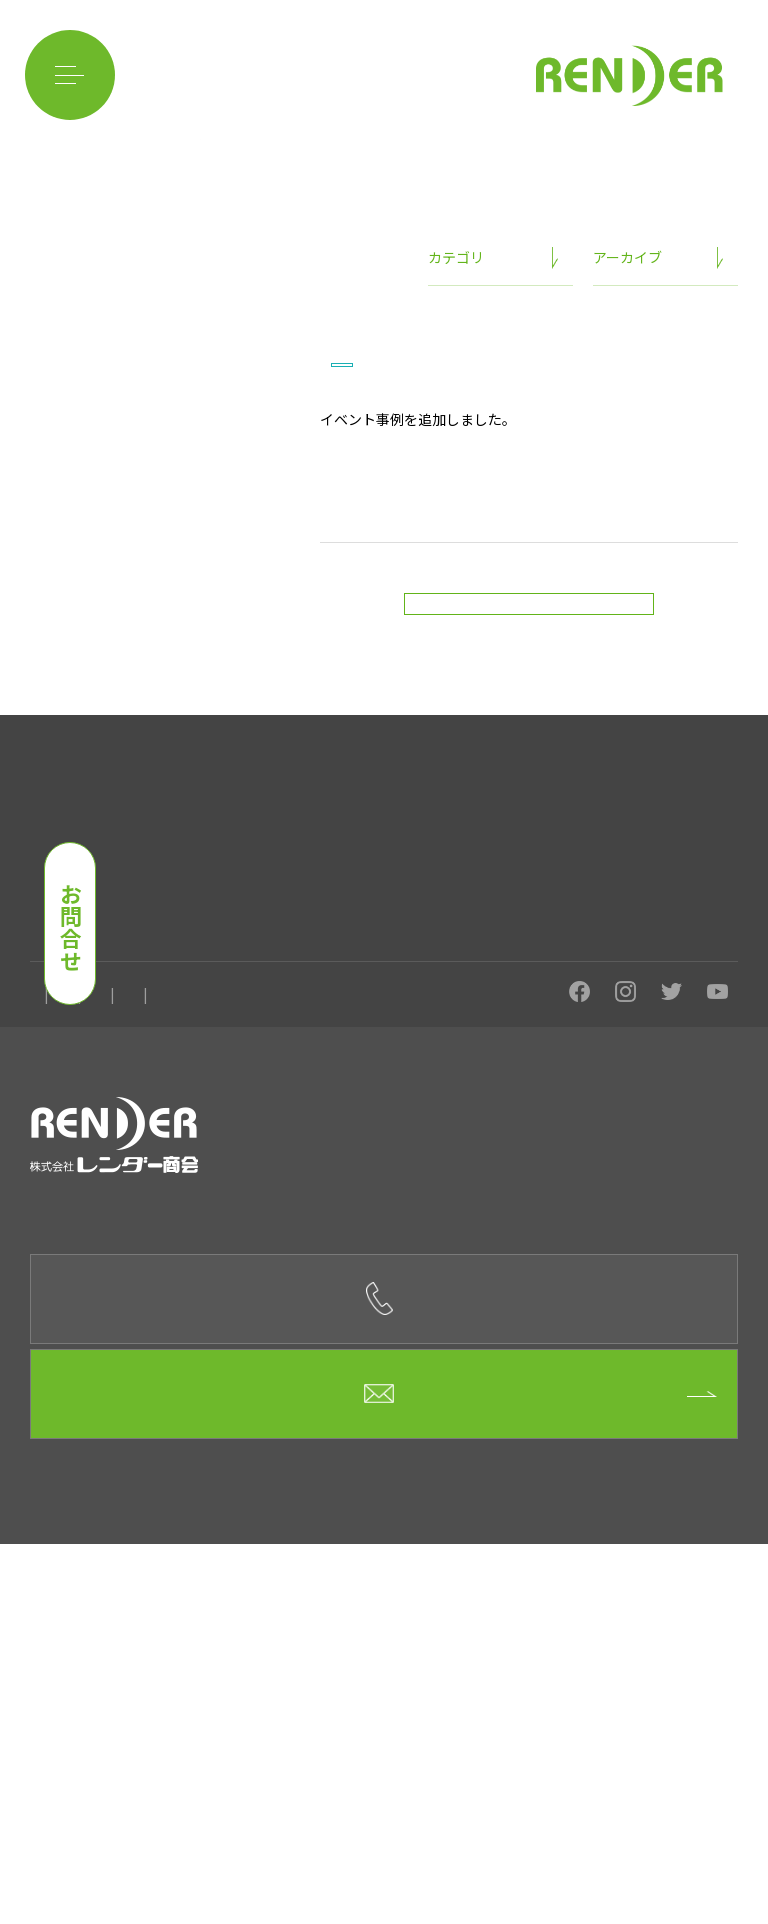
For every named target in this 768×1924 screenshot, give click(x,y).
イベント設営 (378, 987)
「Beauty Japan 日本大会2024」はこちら (453, 602)
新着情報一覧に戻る (529, 751)
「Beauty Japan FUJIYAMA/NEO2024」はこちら (474, 576)
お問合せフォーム (384, 1773)
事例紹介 (252, 1013)
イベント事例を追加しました (476, 497)
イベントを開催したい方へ (240, 987)
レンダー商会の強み (84, 987)
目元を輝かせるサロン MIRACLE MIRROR (144, 1190)
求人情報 (204, 1267)
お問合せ (71, 927)
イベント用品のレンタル (510, 987)
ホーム (48, 1267)
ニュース (453, 454)
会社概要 (123, 1267)
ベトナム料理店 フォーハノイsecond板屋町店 (158, 1102)
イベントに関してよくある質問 (114, 1013)
